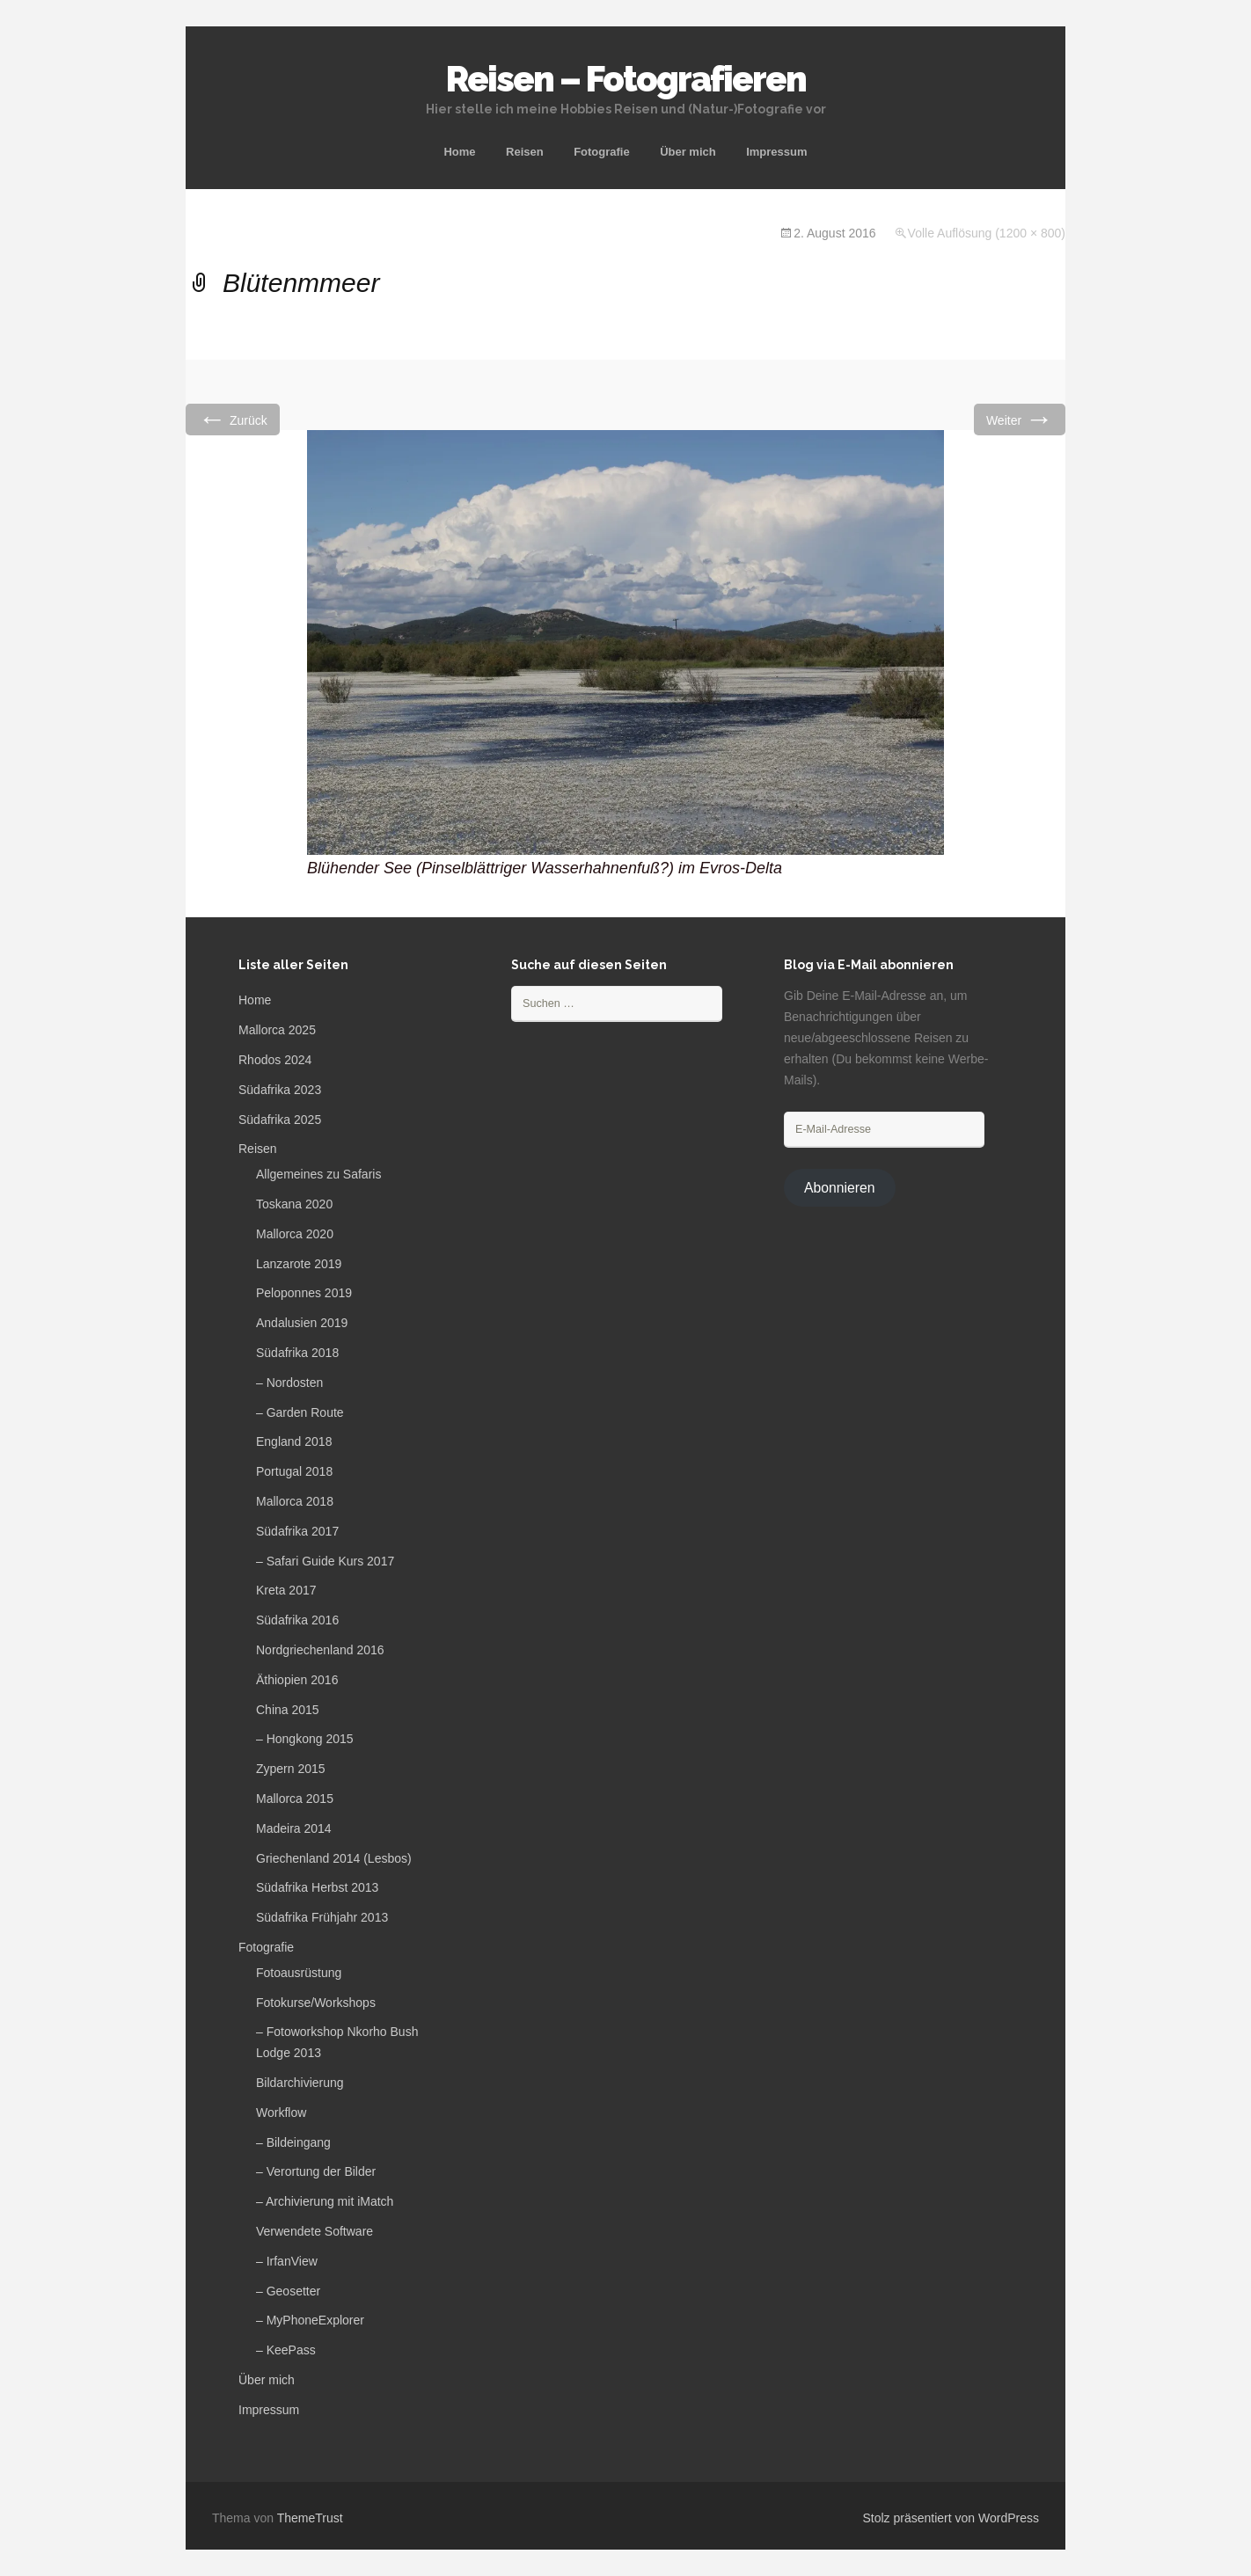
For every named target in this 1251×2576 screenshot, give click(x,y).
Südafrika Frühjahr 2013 (322, 1917)
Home (459, 151)
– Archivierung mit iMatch (324, 2201)
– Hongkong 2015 (305, 1739)
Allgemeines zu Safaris (318, 1174)
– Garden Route (300, 1412)
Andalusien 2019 (302, 1323)
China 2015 (287, 1710)
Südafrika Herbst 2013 (317, 1887)
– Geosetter (288, 2291)
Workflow (281, 2112)
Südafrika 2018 (297, 1353)
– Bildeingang (293, 2142)
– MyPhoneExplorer (310, 2320)
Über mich (688, 151)
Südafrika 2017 (297, 1531)
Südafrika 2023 (279, 1090)
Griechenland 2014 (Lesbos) (334, 1858)
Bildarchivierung (300, 2083)
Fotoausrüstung (298, 1973)
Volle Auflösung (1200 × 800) (986, 233)
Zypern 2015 (291, 1769)
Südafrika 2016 (297, 1620)
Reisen (525, 151)
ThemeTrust (310, 2518)
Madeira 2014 (294, 1828)
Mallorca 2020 (294, 1234)
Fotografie (602, 151)
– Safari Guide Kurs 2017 (325, 1561)
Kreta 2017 (286, 1590)
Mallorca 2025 (277, 1030)
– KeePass (286, 2350)
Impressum (776, 151)
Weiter (1019, 419)
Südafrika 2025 (279, 1120)
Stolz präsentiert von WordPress (951, 2518)
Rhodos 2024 (274, 1060)
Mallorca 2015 (294, 1799)
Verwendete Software (314, 2231)
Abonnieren (839, 1187)
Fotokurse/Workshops (316, 2003)
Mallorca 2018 (294, 1501)
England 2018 (294, 1441)
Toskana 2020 (294, 1204)
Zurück (232, 419)
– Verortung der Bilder (316, 2171)
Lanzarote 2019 (298, 1264)
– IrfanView (287, 2261)
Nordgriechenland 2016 (320, 1650)
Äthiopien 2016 (297, 1680)
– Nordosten (289, 1383)
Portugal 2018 (294, 1471)
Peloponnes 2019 (304, 1293)
